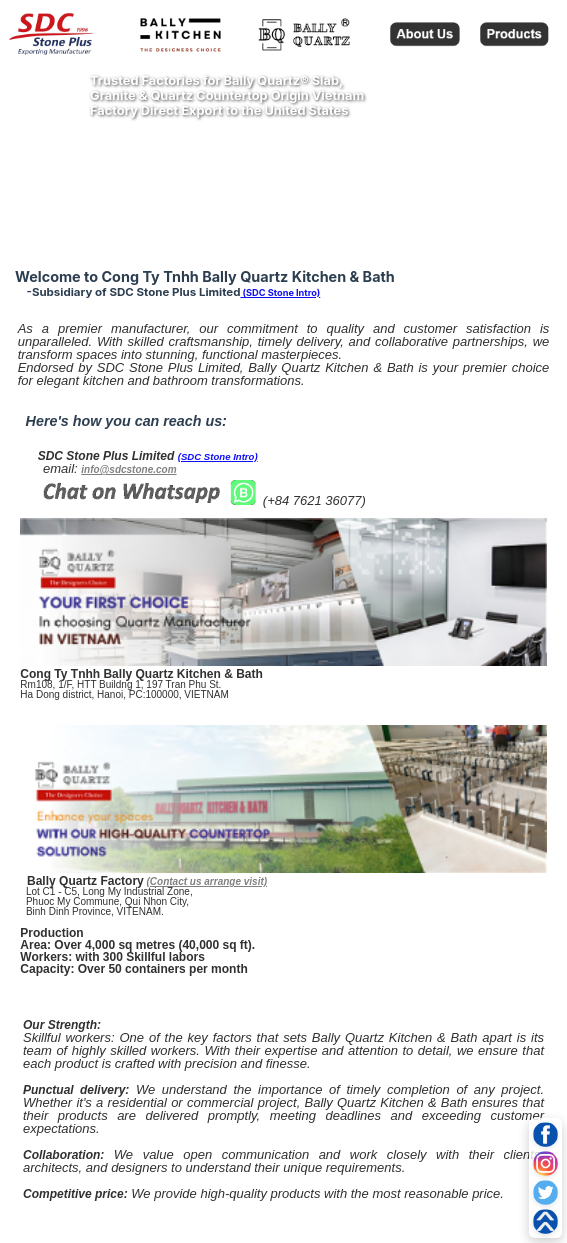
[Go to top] (545, 1221)
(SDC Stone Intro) (280, 292)
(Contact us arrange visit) (207, 881)
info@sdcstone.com (128, 469)
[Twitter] (545, 1192)
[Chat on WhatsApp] (149, 501)
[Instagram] (545, 1163)
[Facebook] (545, 1134)
